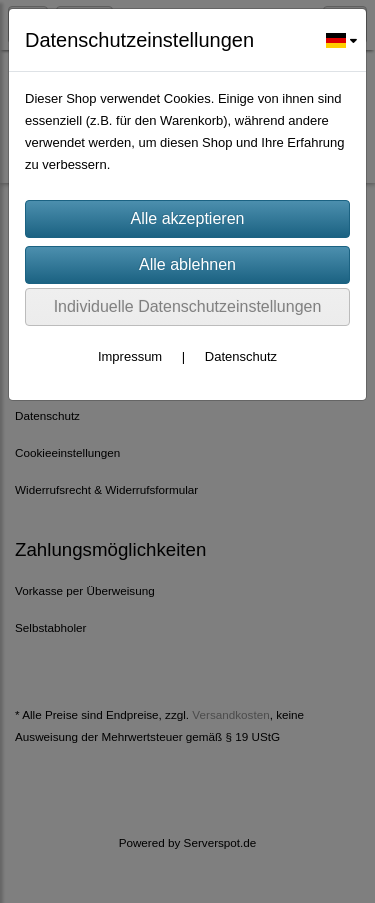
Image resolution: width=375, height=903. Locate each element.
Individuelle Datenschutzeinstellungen (188, 306)
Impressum (130, 356)
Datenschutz (241, 356)
